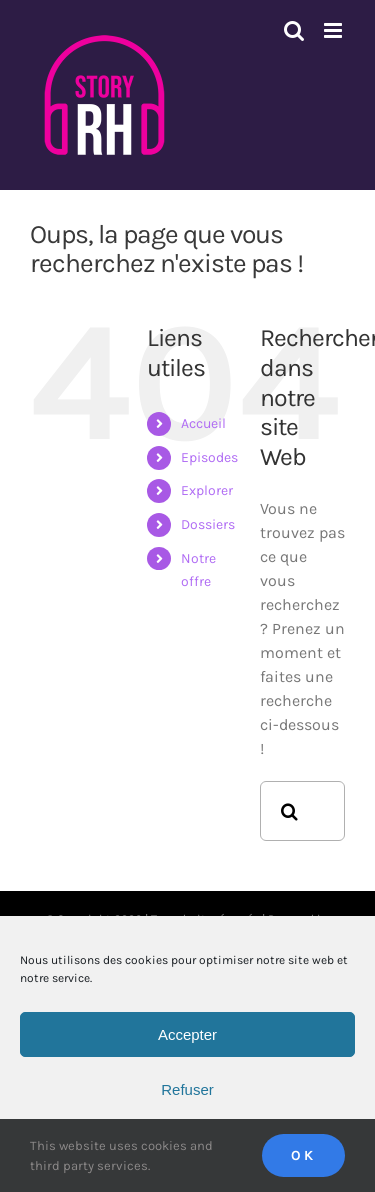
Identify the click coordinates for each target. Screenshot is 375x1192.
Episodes (209, 457)
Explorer (207, 490)
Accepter (187, 1034)
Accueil (203, 423)
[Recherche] (290, 811)
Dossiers (208, 524)
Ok (303, 1155)
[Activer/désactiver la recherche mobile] (294, 30)
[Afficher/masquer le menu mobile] (334, 30)
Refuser (187, 1089)
